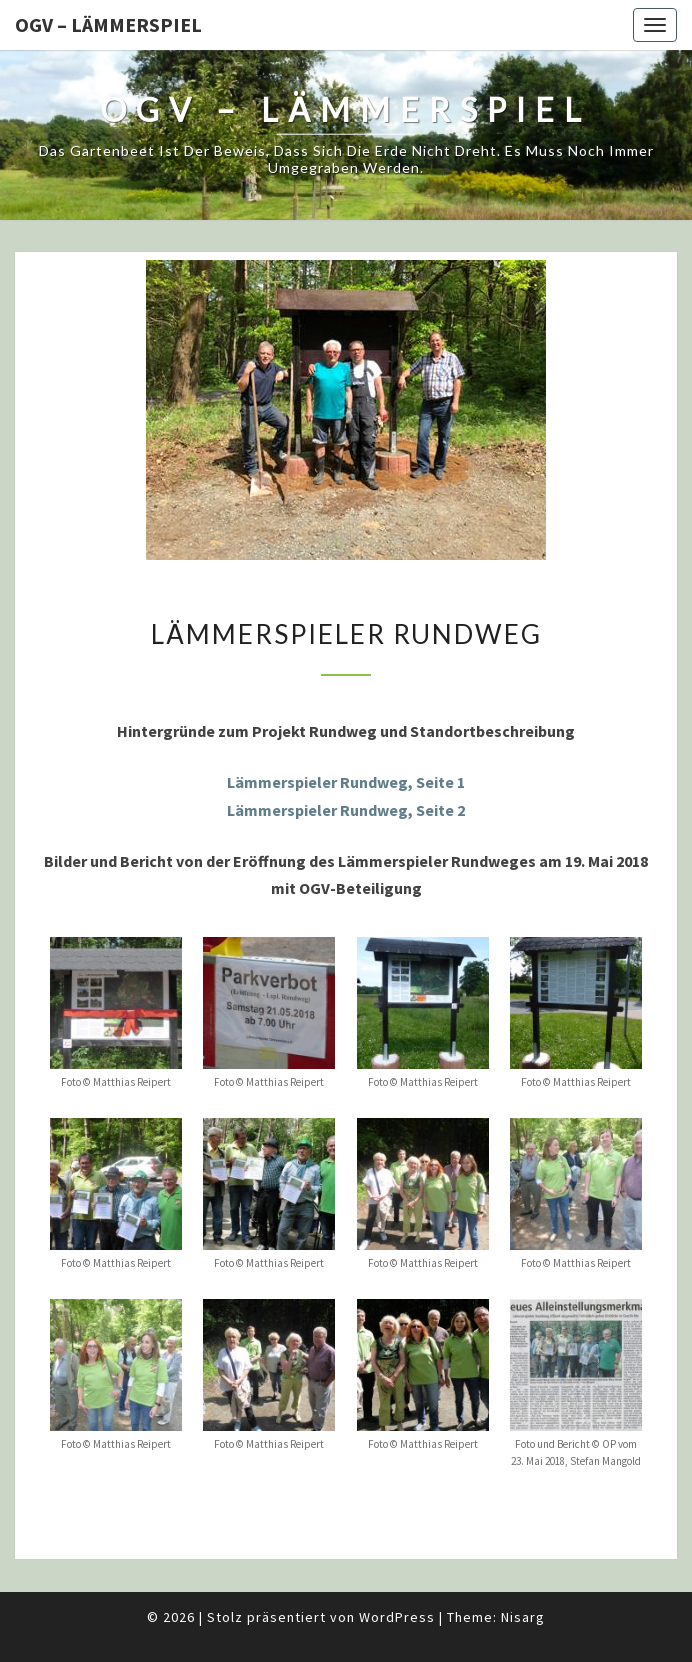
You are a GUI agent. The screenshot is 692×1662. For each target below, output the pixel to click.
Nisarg (523, 1617)
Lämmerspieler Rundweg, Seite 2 (346, 810)
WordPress (397, 1617)
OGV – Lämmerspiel (108, 24)
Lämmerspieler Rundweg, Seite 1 (346, 782)
